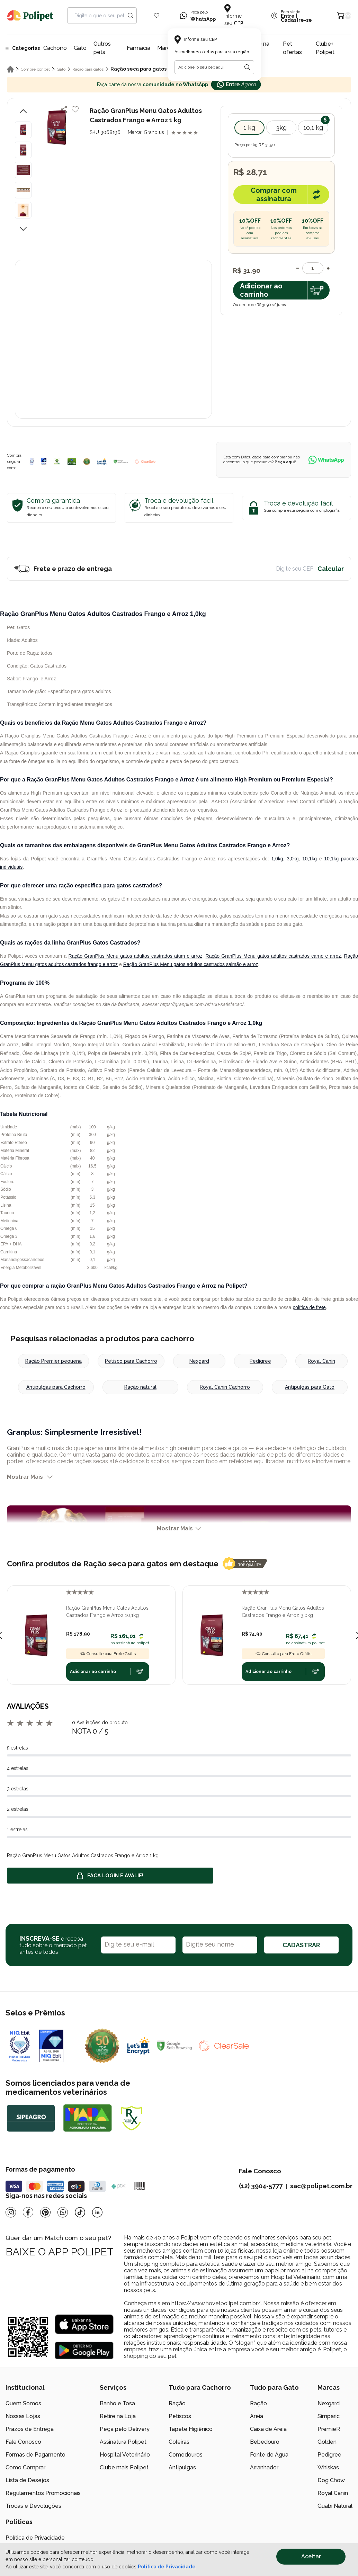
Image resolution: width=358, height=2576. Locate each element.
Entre (288, 16)
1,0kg (277, 858)
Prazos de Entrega (30, 2429)
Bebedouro (264, 2442)
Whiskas (328, 2467)
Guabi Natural (334, 2506)
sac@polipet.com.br (321, 2186)
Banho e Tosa (117, 2403)
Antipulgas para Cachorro (56, 1387)
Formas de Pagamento (35, 2454)
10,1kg (309, 858)
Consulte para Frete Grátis (108, 1653)
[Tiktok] (80, 2212)
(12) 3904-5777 (261, 2186)
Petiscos (180, 2416)
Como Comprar (25, 2467)
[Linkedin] (97, 2212)
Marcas (166, 48)
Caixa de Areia (268, 2429)
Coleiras (179, 2442)
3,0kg (292, 858)
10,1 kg (313, 127)
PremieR (328, 2429)
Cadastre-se (296, 20)
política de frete (309, 1307)
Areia (256, 2416)
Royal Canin (321, 1361)
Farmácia (138, 48)
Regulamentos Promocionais (43, 2493)
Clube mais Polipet (124, 2467)
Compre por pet (35, 69)
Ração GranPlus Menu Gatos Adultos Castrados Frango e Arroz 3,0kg (283, 1611)
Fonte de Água (269, 2454)
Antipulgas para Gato (309, 1387)
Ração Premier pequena (53, 1361)
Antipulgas (182, 2467)
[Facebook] (28, 2212)
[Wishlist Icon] (157, 16)
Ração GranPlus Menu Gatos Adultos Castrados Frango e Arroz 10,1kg (107, 1611)
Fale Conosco (23, 2442)
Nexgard (199, 1361)
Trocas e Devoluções (33, 2506)
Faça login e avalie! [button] (110, 1875)
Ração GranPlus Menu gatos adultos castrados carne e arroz (273, 956)
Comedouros (186, 2454)
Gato (80, 48)
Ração (177, 2403)
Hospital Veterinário (125, 2454)
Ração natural (140, 1387)
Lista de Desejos (27, 2480)
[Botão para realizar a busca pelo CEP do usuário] (247, 67)
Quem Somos (23, 2403)
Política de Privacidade (35, 2537)
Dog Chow (331, 2480)
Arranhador (264, 2467)
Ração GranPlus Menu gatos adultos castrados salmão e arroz (190, 964)
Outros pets (102, 48)
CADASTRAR (301, 1945)
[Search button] (130, 15)
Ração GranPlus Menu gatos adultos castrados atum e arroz (136, 956)
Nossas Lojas (23, 2416)
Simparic (328, 2416)
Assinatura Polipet (123, 2442)
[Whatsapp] (62, 2212)
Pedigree (260, 1361)
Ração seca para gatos (138, 69)
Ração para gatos (88, 69)
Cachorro (55, 48)
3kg (281, 127)
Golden (327, 2442)
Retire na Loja (118, 2416)
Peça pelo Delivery (125, 2429)
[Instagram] (11, 2212)
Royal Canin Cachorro (225, 1387)
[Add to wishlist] (75, 109)
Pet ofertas (292, 48)
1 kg (249, 127)
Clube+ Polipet (325, 48)
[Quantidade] (312, 268)
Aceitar (311, 2556)
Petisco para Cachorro (131, 1361)
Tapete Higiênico (191, 2429)
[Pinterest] (45, 2212)
